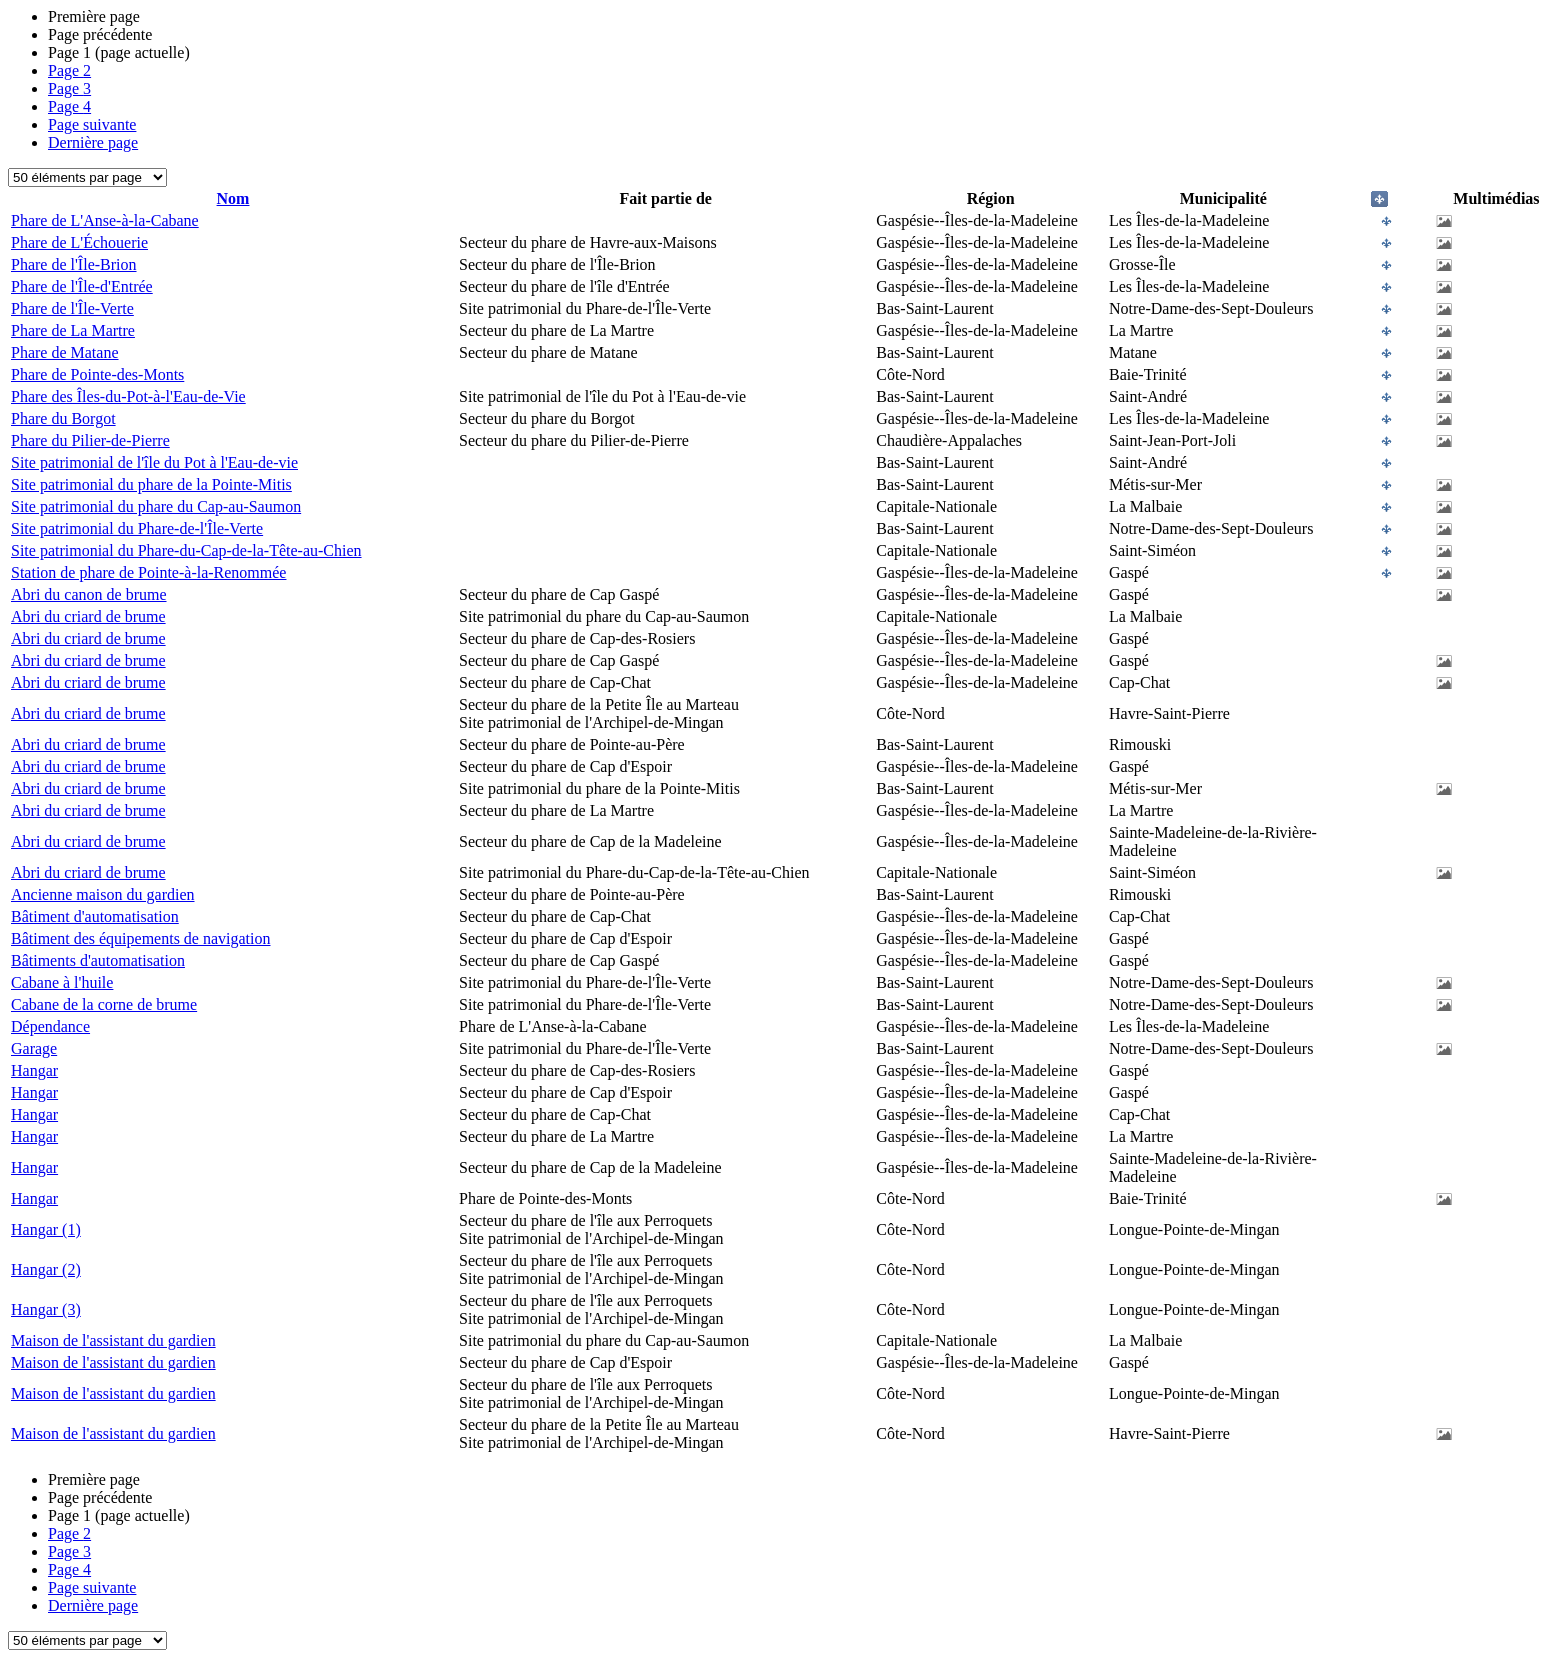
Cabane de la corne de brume (104, 1004)
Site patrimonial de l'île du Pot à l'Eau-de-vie (154, 462)
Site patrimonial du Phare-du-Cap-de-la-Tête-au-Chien (186, 550)
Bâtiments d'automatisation (98, 960)
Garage (34, 1048)
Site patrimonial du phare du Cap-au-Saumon (156, 506)
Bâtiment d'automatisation (95, 916)
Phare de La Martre (73, 330)
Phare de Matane (65, 352)
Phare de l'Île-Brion (74, 264)
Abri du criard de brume (88, 616)
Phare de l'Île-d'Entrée (82, 286)
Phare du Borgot (63, 418)
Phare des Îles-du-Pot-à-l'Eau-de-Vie (128, 396)
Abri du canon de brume (89, 594)
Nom (233, 198)
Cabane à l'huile (62, 982)
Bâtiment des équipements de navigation (141, 938)
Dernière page (93, 142)
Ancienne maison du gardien (103, 894)
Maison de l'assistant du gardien (113, 1340)
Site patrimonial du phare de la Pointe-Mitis (151, 484)
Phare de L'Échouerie (79, 242)
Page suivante (92, 124)
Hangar (34, 1070)
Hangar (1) (46, 1229)
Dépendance (50, 1026)
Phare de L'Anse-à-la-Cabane (105, 220)
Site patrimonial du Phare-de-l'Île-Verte (137, 528)
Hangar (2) (46, 1269)
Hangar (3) (46, 1309)
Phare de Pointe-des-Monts (97, 374)
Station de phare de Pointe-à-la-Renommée (148, 572)
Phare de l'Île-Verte (72, 308)
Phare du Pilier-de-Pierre (90, 440)
